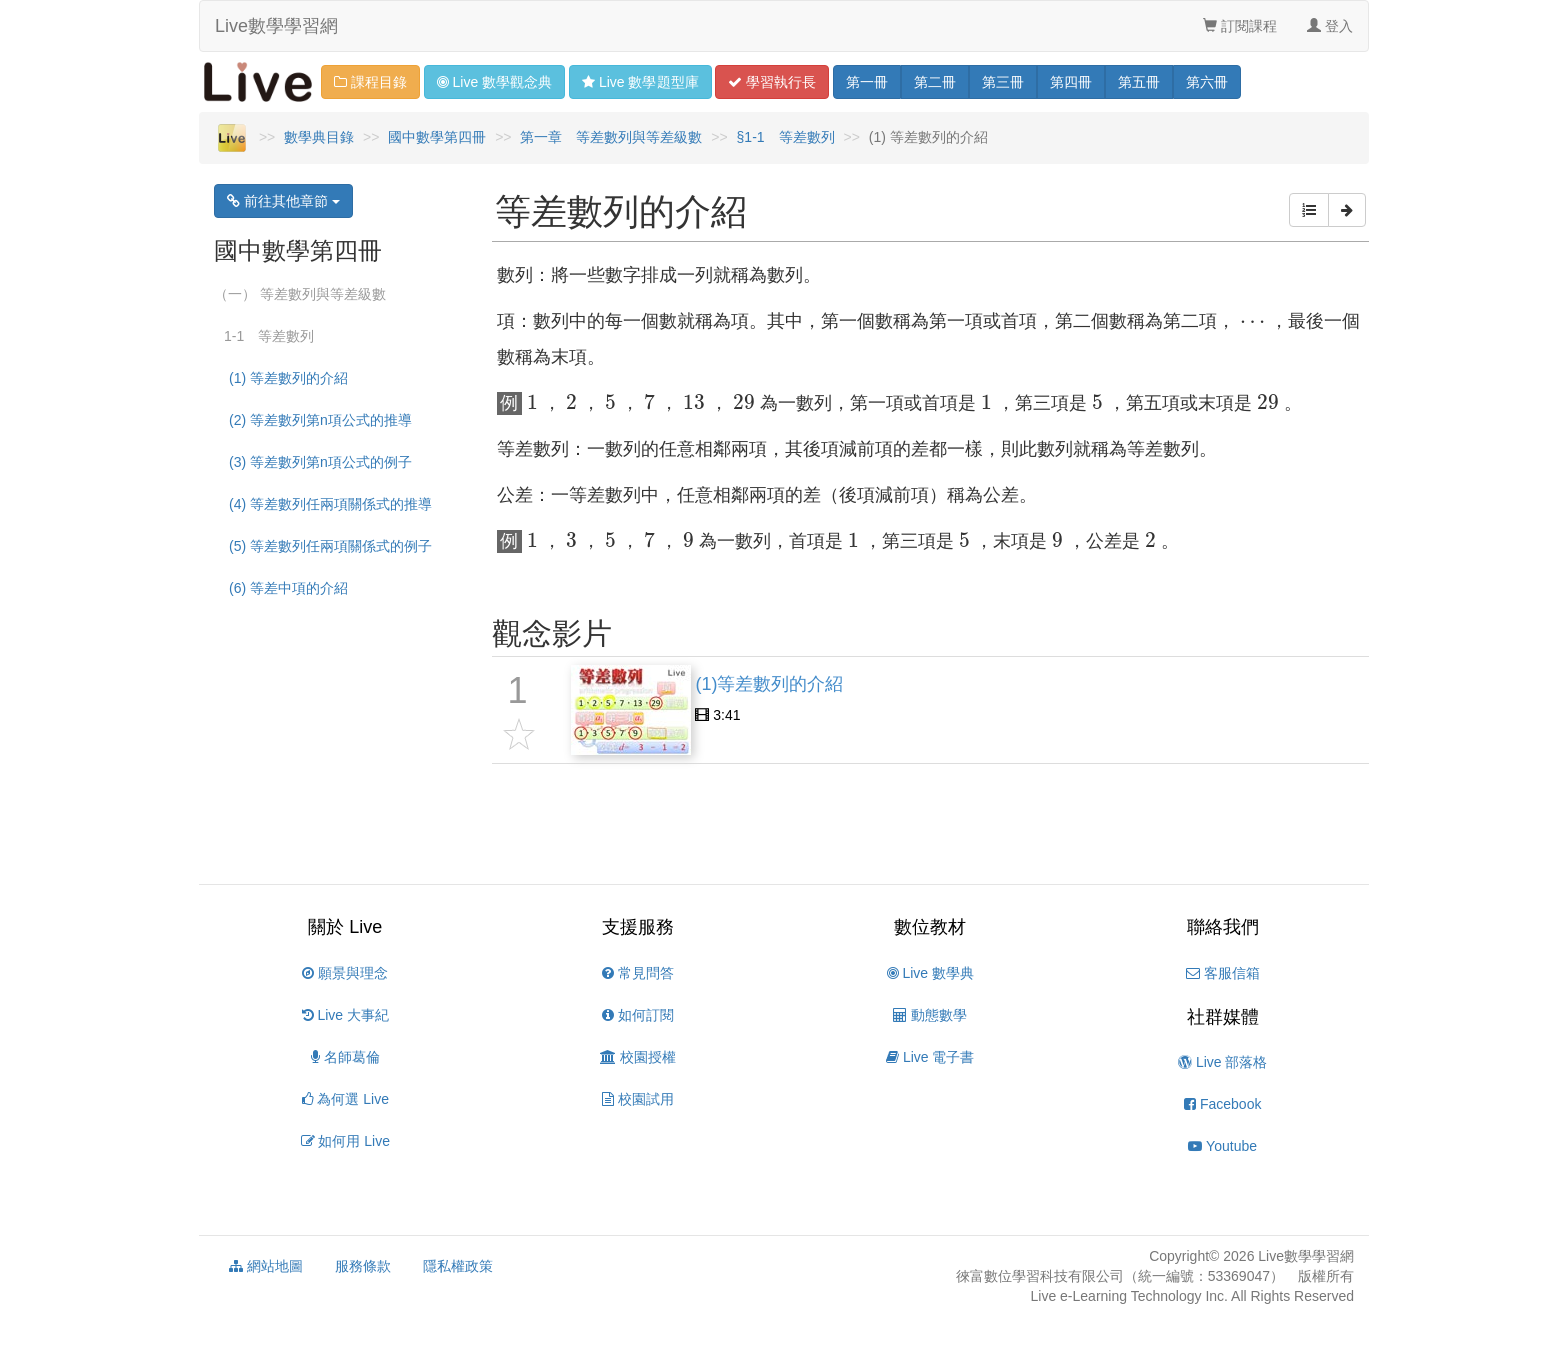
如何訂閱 (638, 1015)
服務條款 (363, 1266)
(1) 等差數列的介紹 (288, 378)
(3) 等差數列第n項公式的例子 (320, 462)
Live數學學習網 (276, 26)
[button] (1309, 210)
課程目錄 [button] (370, 82)
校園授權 (638, 1057)
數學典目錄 (319, 137)
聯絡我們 (1223, 927)
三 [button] (1003, 82)
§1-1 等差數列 (786, 137)
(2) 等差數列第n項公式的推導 (320, 420)
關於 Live (345, 927)
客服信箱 (1223, 973)
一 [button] (867, 82)
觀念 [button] (494, 82)
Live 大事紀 (345, 1015)
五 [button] (1139, 82)
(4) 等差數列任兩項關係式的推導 (330, 504)
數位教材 (930, 927)
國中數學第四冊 (437, 137)
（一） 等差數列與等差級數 (300, 294)
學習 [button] (772, 82)
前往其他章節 (283, 201)
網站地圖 (266, 1266)
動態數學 (930, 1015)
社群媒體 (1223, 1017)
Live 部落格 (1222, 1062)
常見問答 (638, 973)
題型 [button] (640, 82)
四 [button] (1071, 82)
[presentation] (1252, 324)
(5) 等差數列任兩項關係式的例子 (330, 546)
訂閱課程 (1240, 26)
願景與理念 (345, 973)
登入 (1330, 26)
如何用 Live (345, 1141)
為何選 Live (345, 1099)
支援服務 (638, 927)
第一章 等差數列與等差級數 (611, 137)
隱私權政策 (458, 1266)
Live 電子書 (930, 1057)
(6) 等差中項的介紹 (288, 588)
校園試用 (638, 1099)
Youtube (1222, 1146)
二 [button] (935, 82)
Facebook (1222, 1104)
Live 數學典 (930, 973)
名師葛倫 (345, 1057)
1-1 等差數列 (269, 336)
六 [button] (1207, 82)
